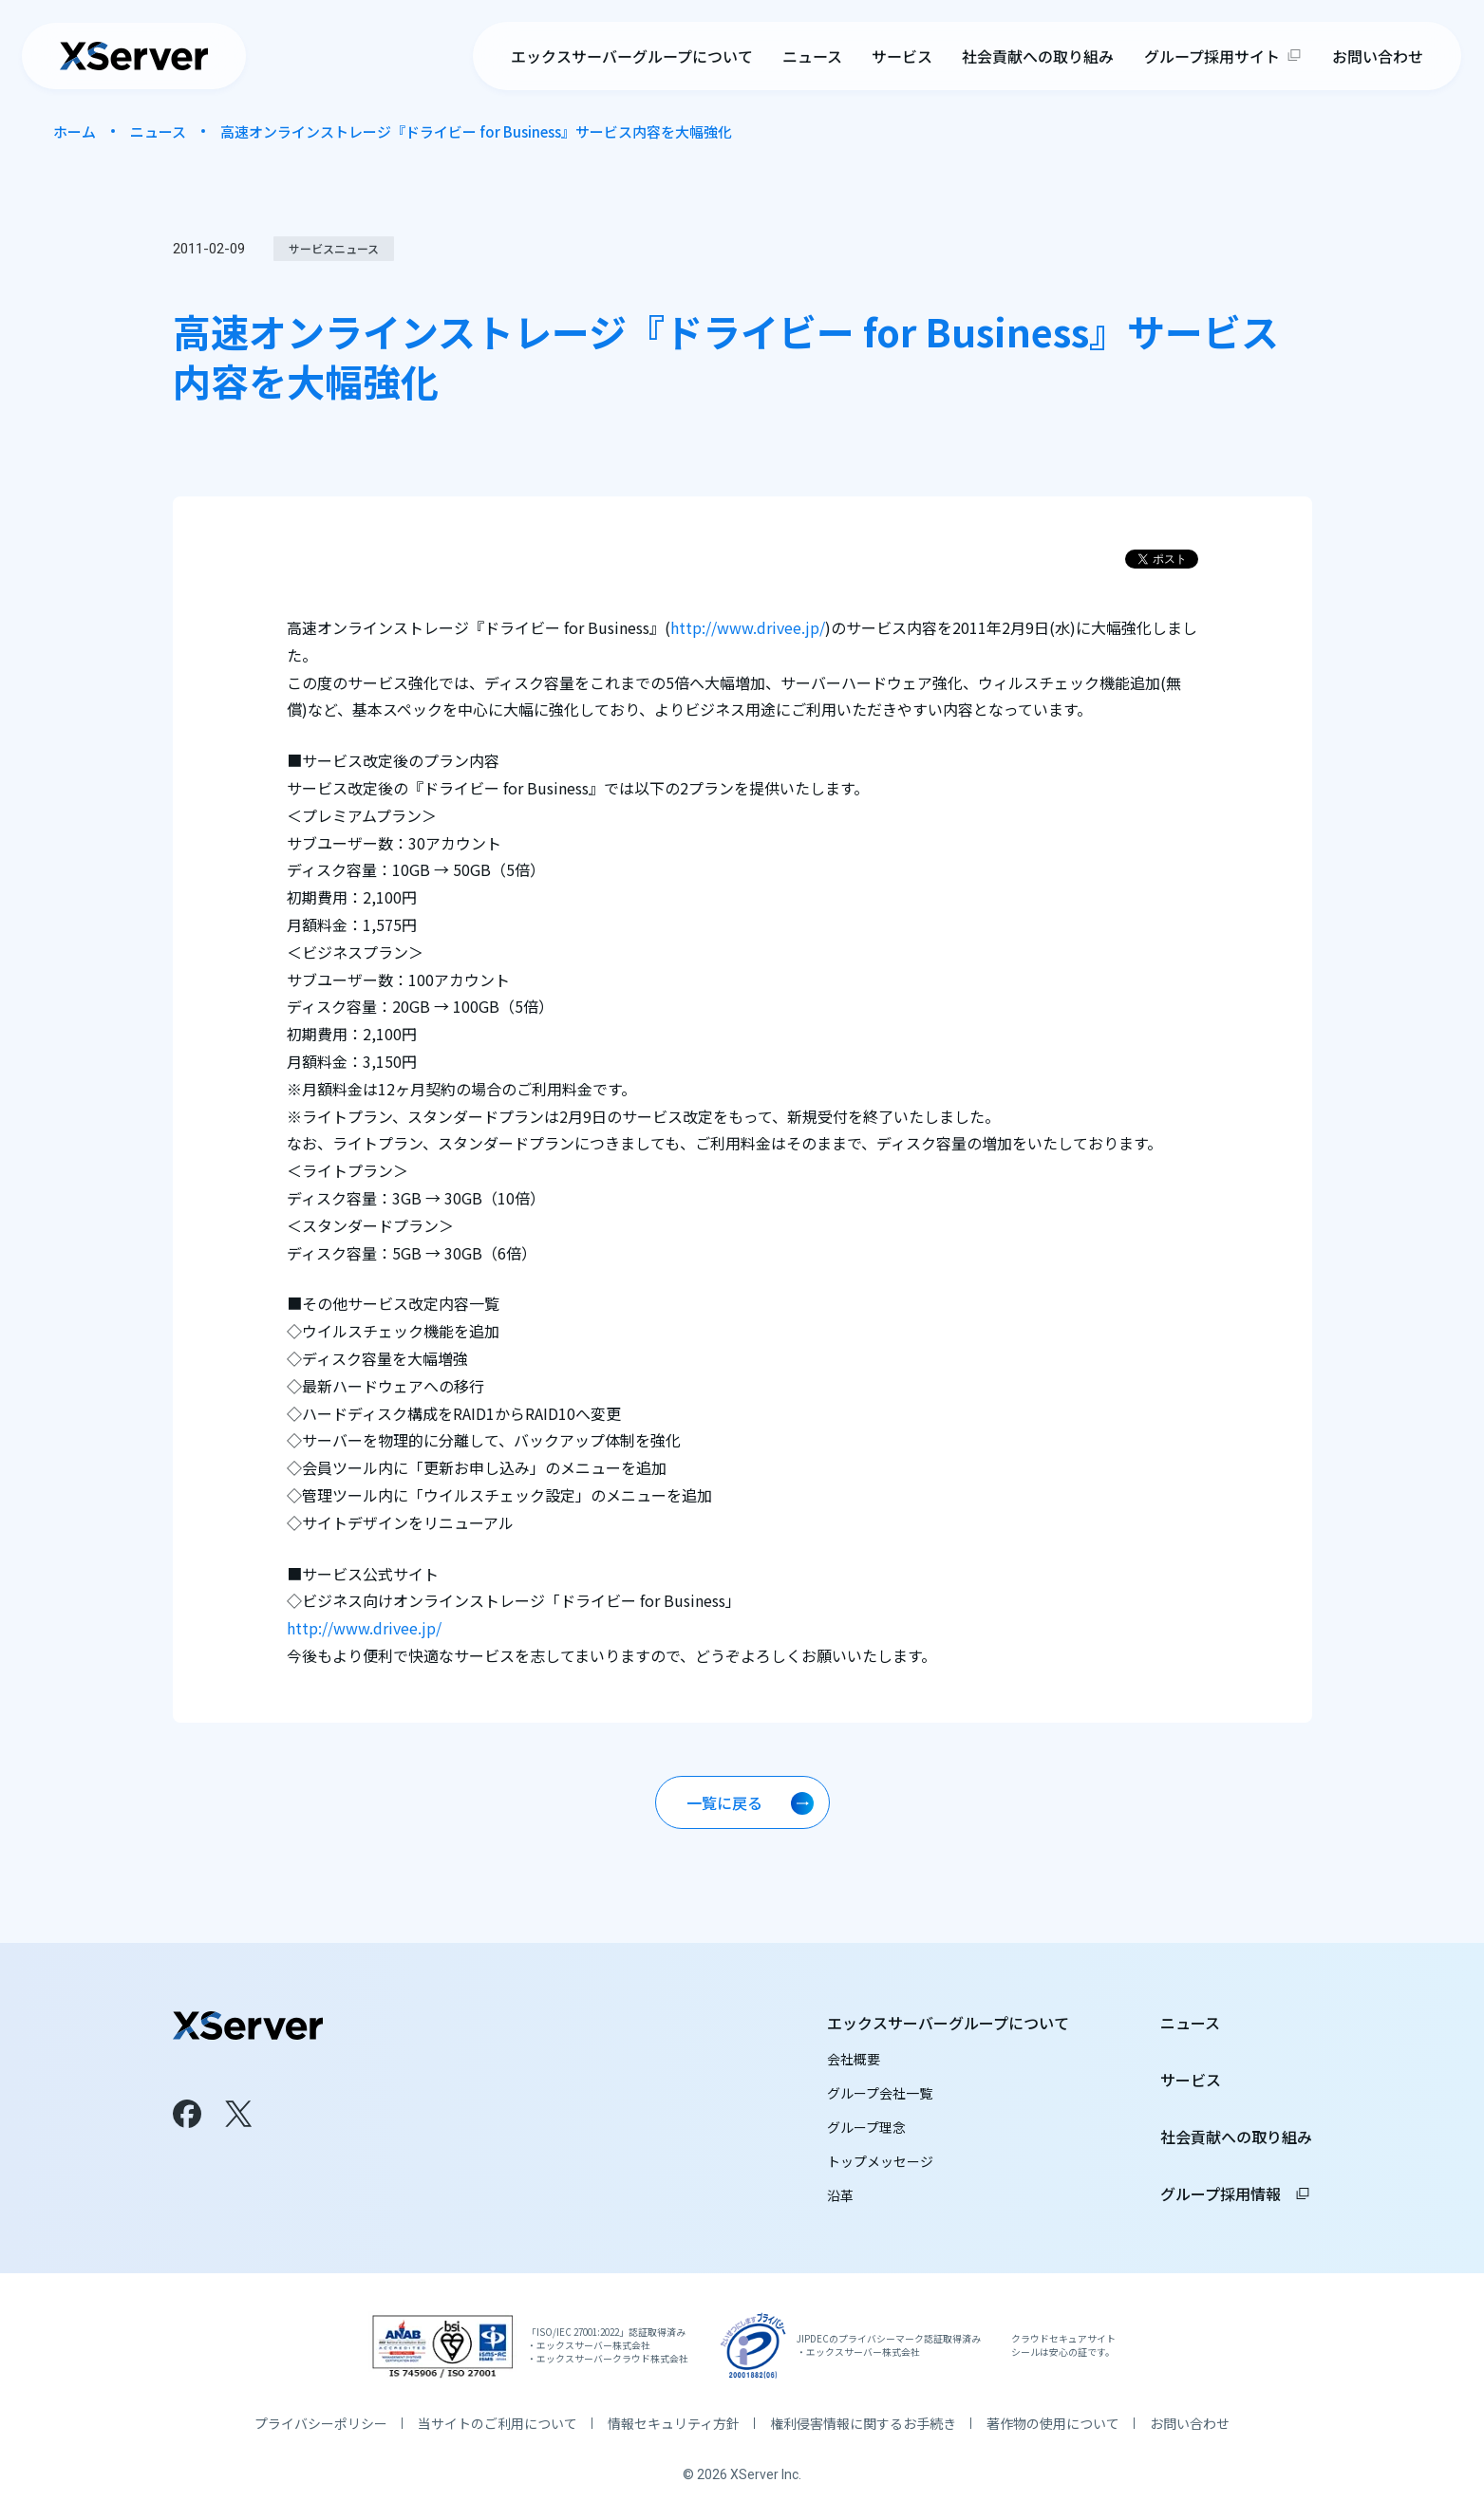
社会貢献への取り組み (1039, 57)
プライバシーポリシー (320, 2423)
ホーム (74, 131)
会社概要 (853, 2058)
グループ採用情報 (1235, 2193)
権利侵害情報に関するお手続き (863, 2423)
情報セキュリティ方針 (674, 2423)
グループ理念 (866, 2127)
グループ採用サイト (1212, 57)
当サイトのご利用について (497, 2423)
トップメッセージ (880, 2161)
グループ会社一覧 (879, 2092)
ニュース (812, 57)
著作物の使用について (1052, 2423)
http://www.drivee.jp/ (747, 627)
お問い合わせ (1377, 57)
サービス (902, 57)
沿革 (840, 2195)
